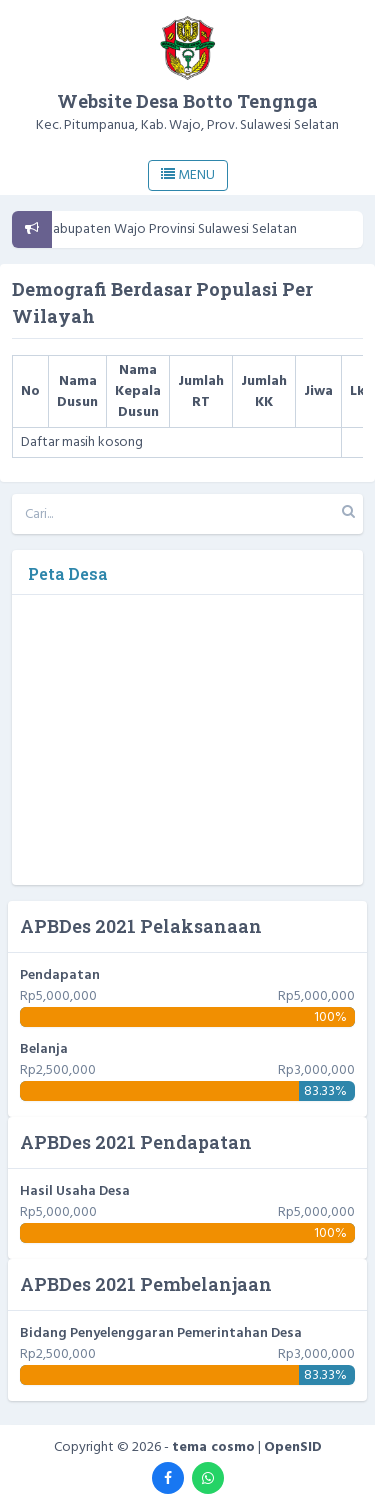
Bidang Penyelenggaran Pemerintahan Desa (161, 1333)
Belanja (44, 1049)
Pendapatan (60, 975)
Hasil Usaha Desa (75, 1191)
